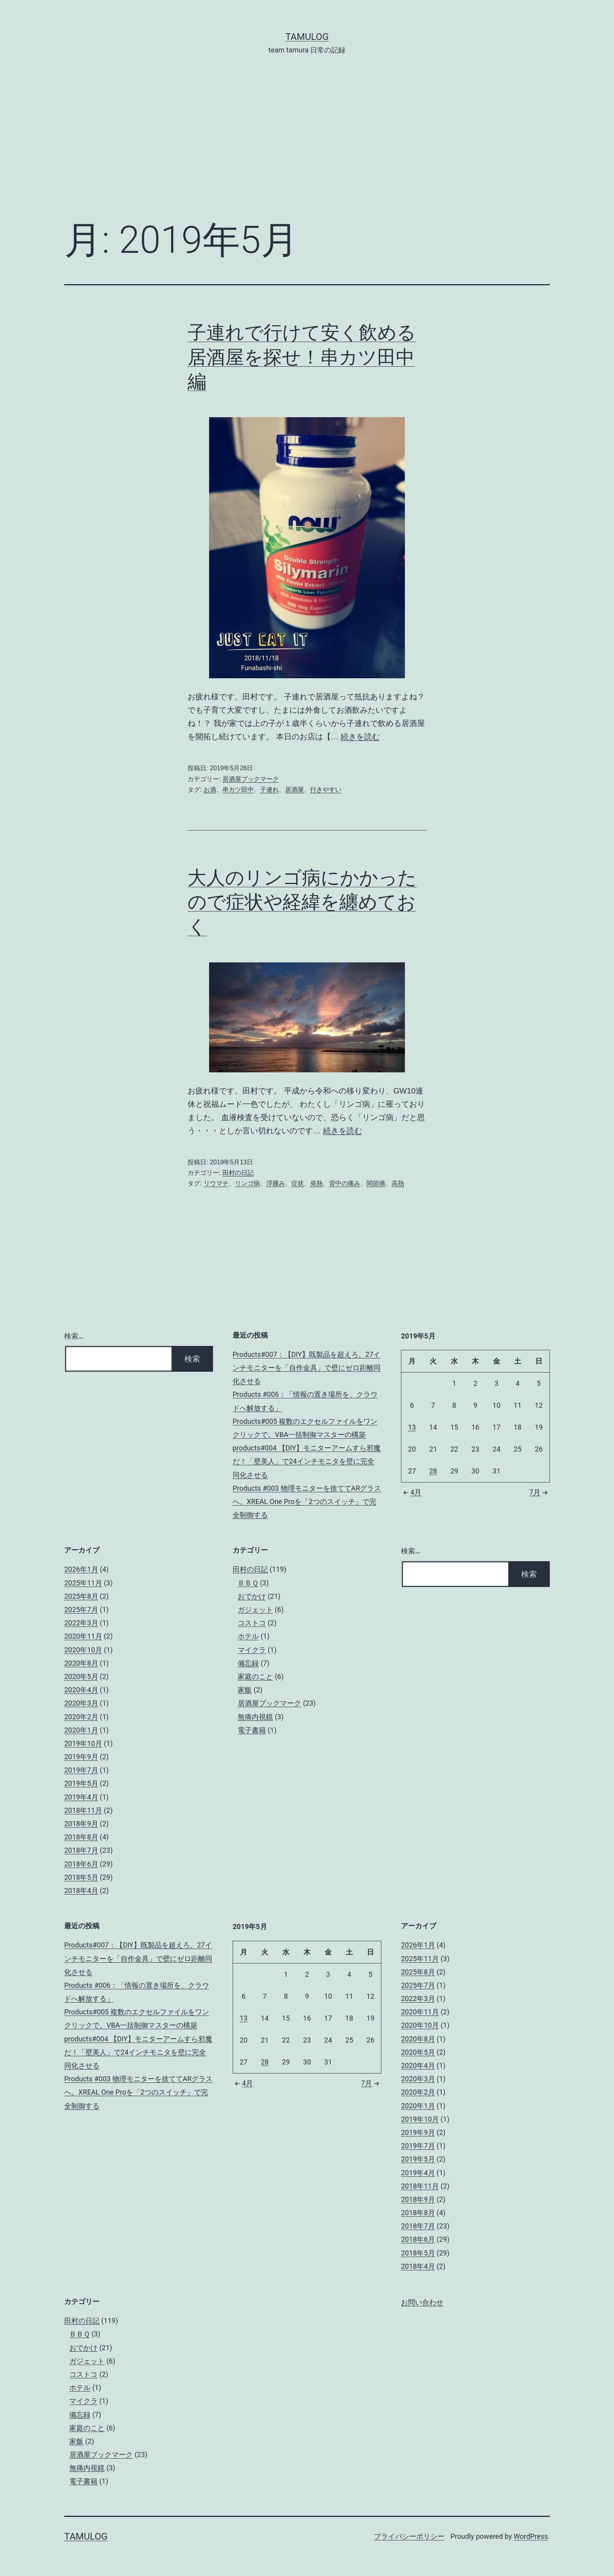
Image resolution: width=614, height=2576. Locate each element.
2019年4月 (81, 1797)
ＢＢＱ (248, 1583)
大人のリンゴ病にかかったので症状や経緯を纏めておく (302, 902)
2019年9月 (81, 1757)
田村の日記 (238, 1172)
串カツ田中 (238, 789)
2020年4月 (81, 1690)
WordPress (531, 2536)
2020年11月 (83, 1636)
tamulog (307, 36)
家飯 (245, 1690)
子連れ (269, 789)
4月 (411, 1492)
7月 (539, 1492)
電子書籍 (252, 1730)
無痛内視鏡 (255, 1717)
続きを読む (360, 736)
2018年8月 (81, 1837)
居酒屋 (294, 789)
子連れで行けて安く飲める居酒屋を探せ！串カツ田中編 (302, 357)
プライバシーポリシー (409, 2536)
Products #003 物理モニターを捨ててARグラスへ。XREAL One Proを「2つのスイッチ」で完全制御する (307, 1501)
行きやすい (325, 789)
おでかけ (252, 1596)
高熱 (398, 1183)
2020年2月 (81, 1717)
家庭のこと (255, 1676)
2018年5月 (81, 1877)
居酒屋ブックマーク (250, 779)
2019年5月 (81, 1783)
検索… (73, 1336)
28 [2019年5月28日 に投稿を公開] (433, 1471)
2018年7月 (81, 1850)
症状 (297, 1183)
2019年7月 (81, 1770)
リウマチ (216, 1183)
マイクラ (252, 1650)
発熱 (316, 1183)
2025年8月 (81, 1596)
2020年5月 (81, 1676)
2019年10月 (83, 1743)
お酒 (210, 789)
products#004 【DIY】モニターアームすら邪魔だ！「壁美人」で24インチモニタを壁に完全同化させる (307, 1461)
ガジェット (255, 1609)
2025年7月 (81, 1609)
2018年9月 (81, 1823)
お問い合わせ (422, 2302)
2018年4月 (81, 1890)
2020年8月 (81, 1663)
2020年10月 (83, 1650)
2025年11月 (83, 1583)
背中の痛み (344, 1183)
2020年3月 (81, 1703)
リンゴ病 (247, 1183)
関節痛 (376, 1183)
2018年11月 (83, 1810)
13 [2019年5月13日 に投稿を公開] (412, 1427)
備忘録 (248, 1663)
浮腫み (275, 1183)
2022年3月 (81, 1623)
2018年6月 (81, 1864)
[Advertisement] (307, 149)
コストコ (252, 1623)
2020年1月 (81, 1730)
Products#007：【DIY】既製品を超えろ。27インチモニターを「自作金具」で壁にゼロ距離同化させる (307, 1367)
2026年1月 (81, 1569)
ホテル (248, 1636)
